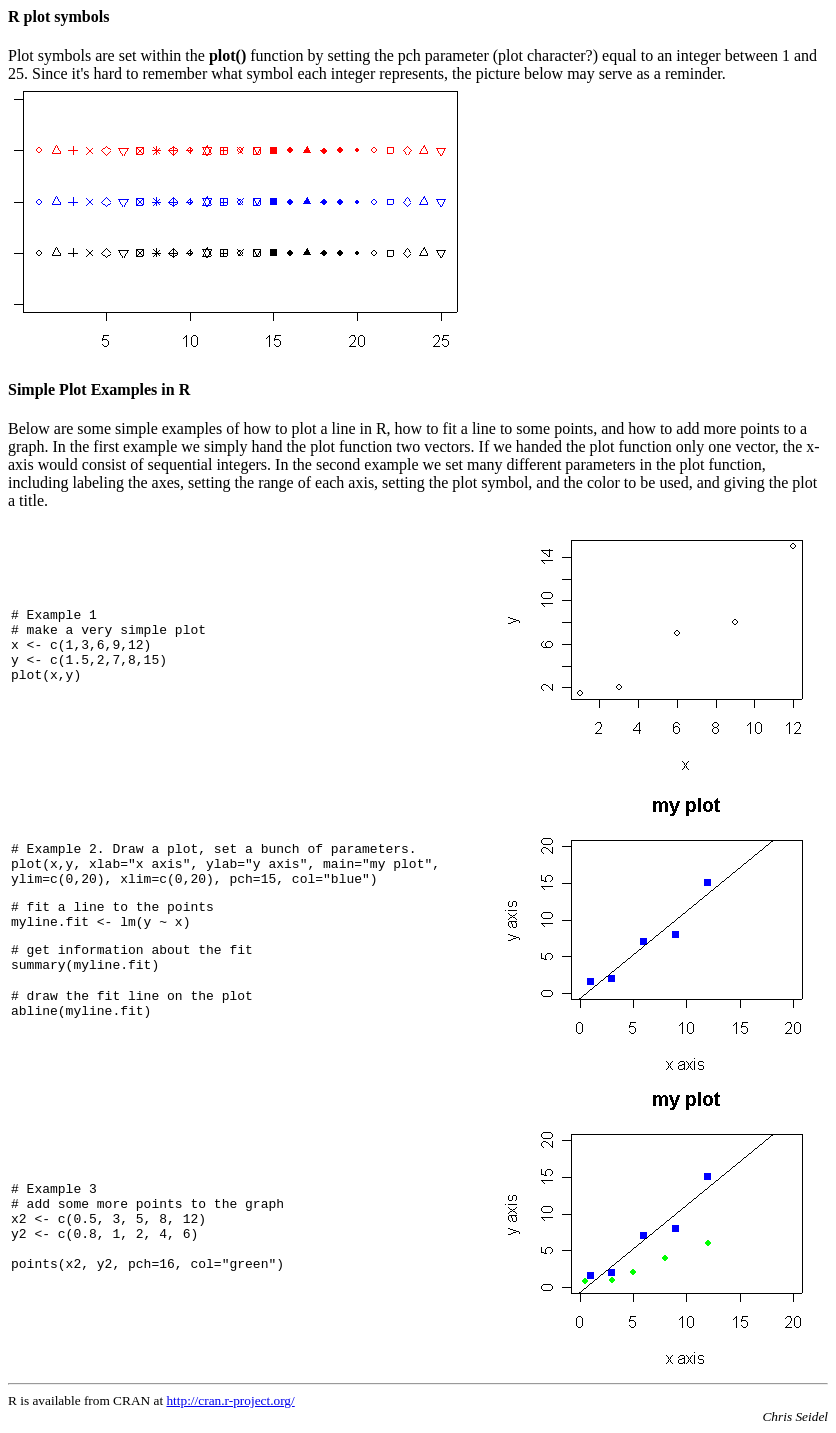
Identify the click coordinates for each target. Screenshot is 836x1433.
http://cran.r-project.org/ (230, 1400)
